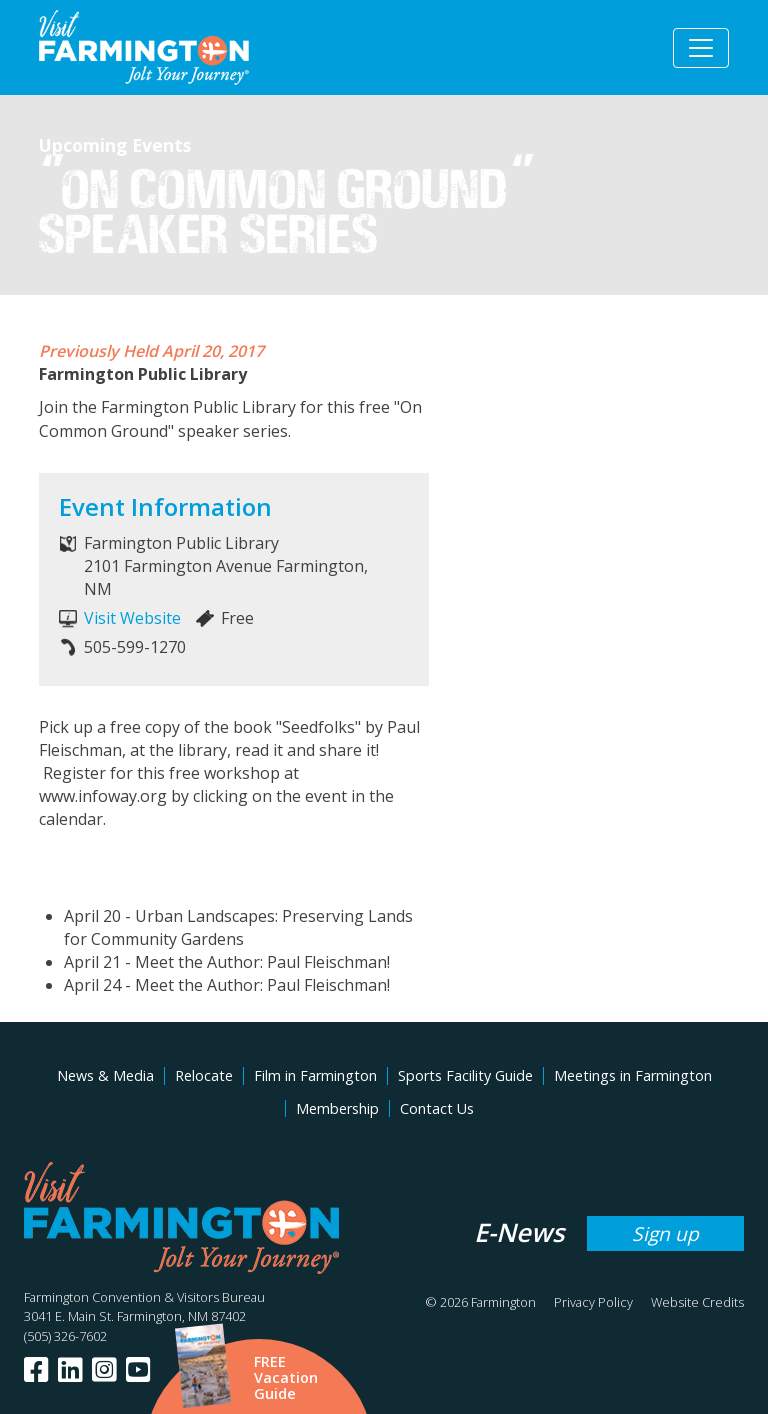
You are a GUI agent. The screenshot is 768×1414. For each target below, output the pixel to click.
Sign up (665, 1233)
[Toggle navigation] (701, 48)
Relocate (204, 1075)
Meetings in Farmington (633, 1075)
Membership (337, 1108)
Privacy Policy (593, 1302)
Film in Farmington (315, 1075)
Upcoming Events (115, 145)
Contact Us (437, 1108)
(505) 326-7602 (65, 1336)
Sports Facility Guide (465, 1075)
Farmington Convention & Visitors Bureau (144, 1297)
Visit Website (132, 618)
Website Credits (697, 1302)
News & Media (105, 1075)
